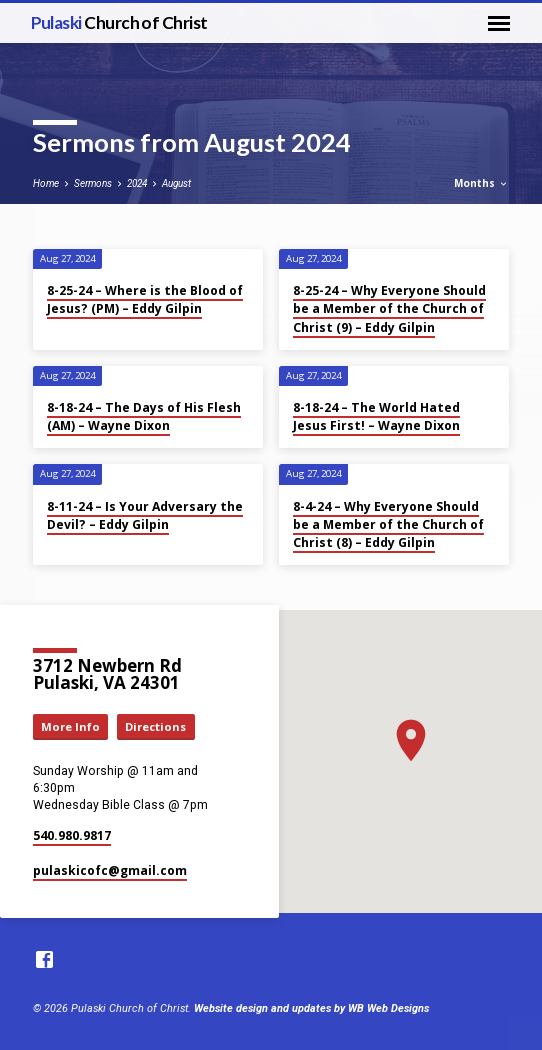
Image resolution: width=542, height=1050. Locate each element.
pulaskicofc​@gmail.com (110, 870)
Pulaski (119, 22)
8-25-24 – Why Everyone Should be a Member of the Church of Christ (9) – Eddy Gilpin (389, 308)
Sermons (93, 183)
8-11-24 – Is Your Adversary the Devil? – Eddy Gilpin (145, 515)
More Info (70, 726)
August (176, 183)
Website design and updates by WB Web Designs (311, 1008)
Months (481, 183)
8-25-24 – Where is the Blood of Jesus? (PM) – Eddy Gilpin (145, 299)
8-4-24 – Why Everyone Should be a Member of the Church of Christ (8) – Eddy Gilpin (388, 524)
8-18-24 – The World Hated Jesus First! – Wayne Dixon (376, 416)
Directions (155, 726)
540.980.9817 (72, 835)
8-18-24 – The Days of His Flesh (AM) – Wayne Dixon (144, 416)
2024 (137, 183)
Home (46, 183)
